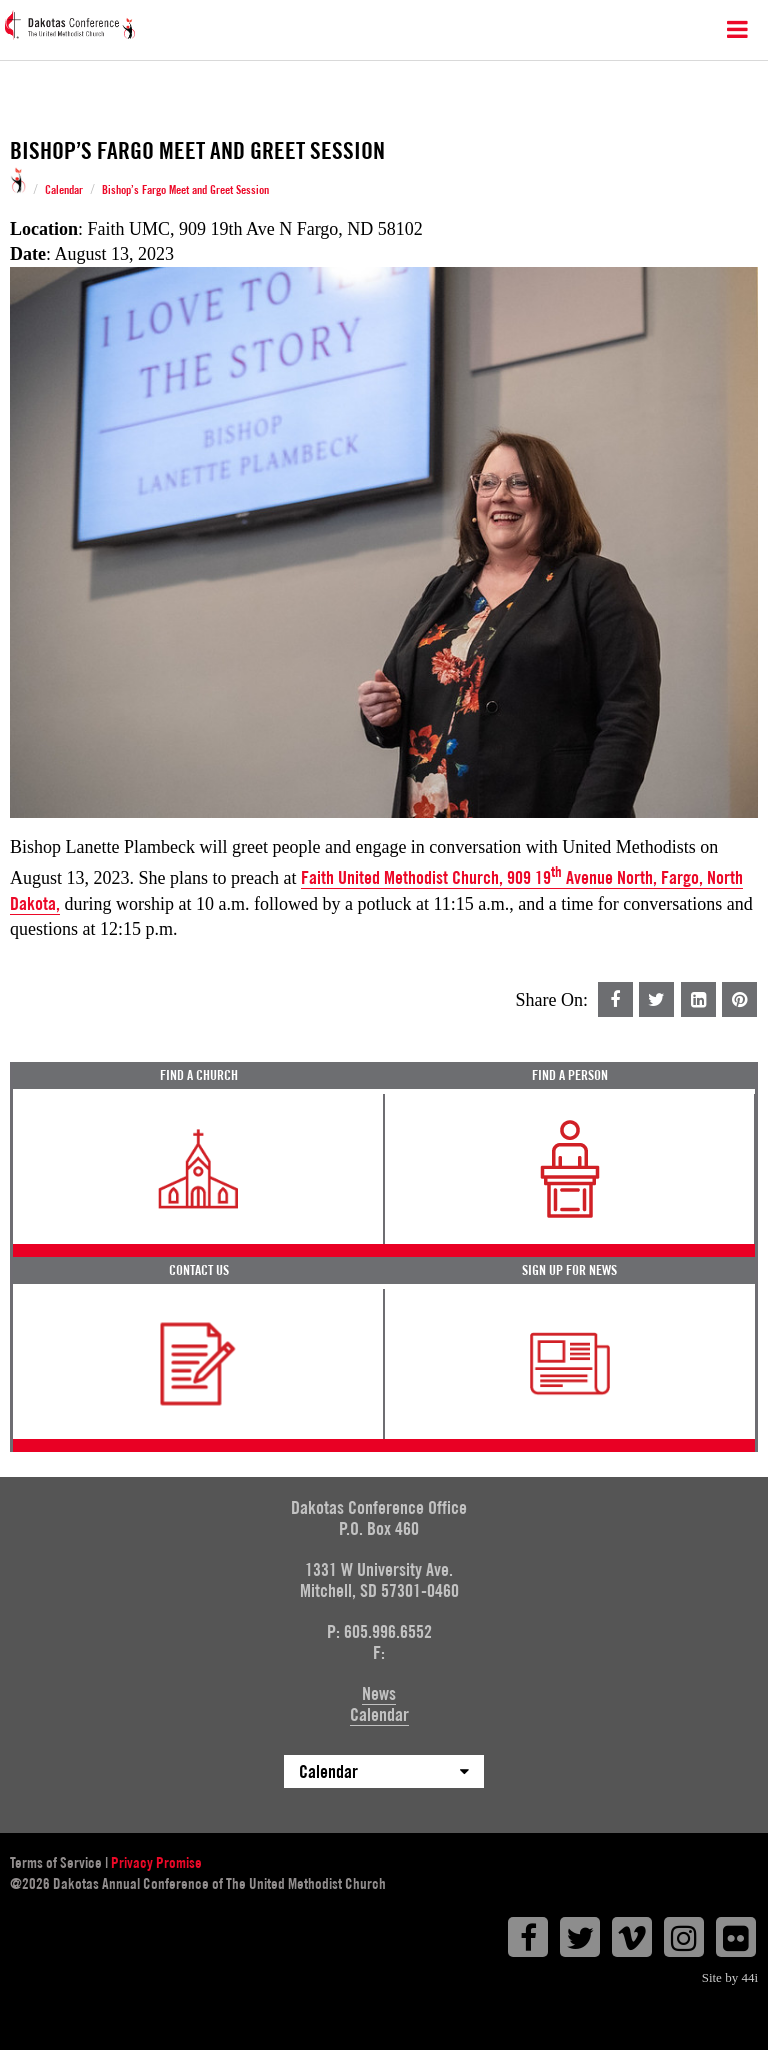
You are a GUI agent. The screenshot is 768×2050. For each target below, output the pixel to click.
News (379, 1693)
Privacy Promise (156, 1863)
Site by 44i (730, 1977)
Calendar (64, 190)
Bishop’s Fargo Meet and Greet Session (185, 190)
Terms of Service (56, 1863)
